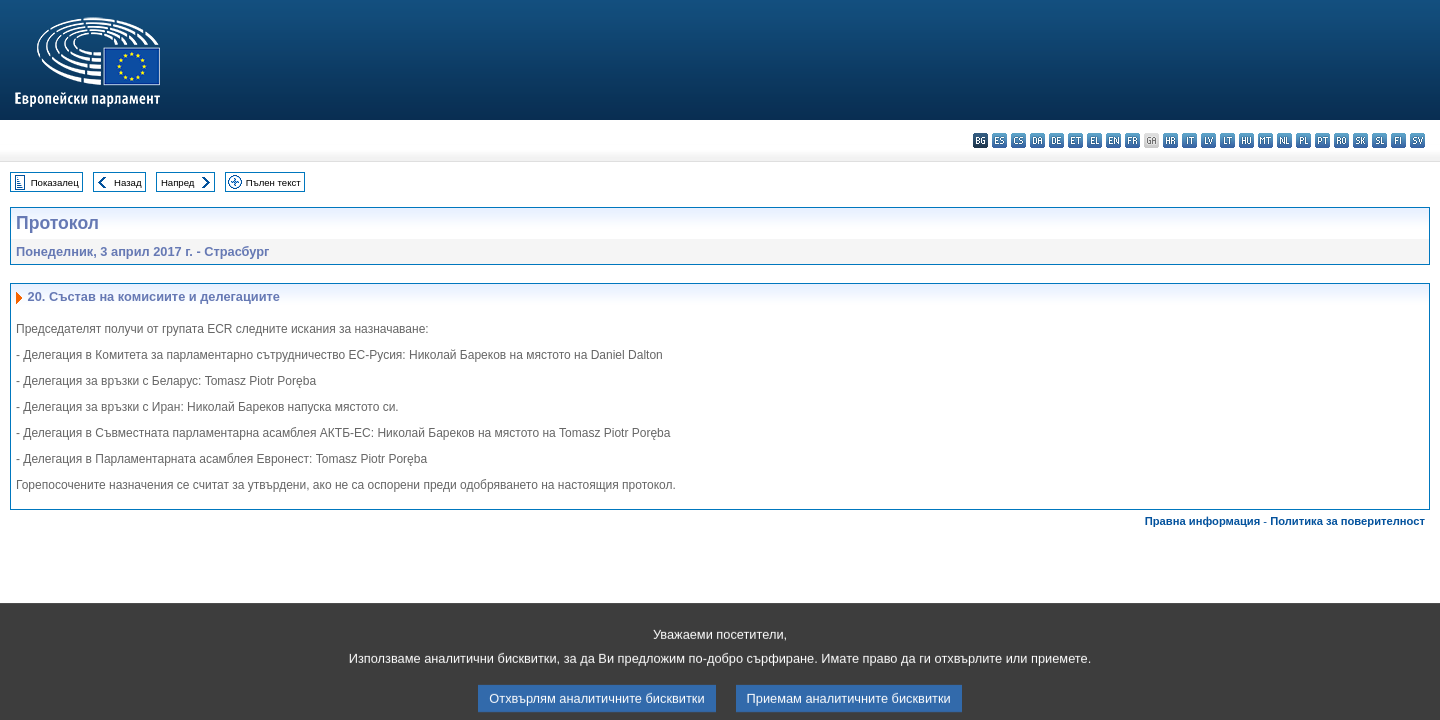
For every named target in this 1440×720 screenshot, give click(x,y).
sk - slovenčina (1360, 140)
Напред (178, 182)
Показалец (55, 182)
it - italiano (1189, 140)
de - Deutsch (1056, 140)
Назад (128, 182)
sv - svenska (1417, 140)
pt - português (1322, 140)
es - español (999, 140)
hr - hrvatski (1170, 140)
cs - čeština (1018, 140)
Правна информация (1203, 521)
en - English (1113, 140)
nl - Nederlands (1284, 140)
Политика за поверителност (1347, 521)
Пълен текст (273, 182)
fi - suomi (1398, 140)
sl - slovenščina (1379, 140)
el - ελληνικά (1094, 140)
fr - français (1132, 140)
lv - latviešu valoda (1208, 140)
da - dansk (1037, 140)
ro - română (1341, 140)
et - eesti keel (1075, 140)
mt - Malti (1265, 140)
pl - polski (1303, 140)
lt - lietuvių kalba (1227, 140)
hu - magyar (1246, 140)
